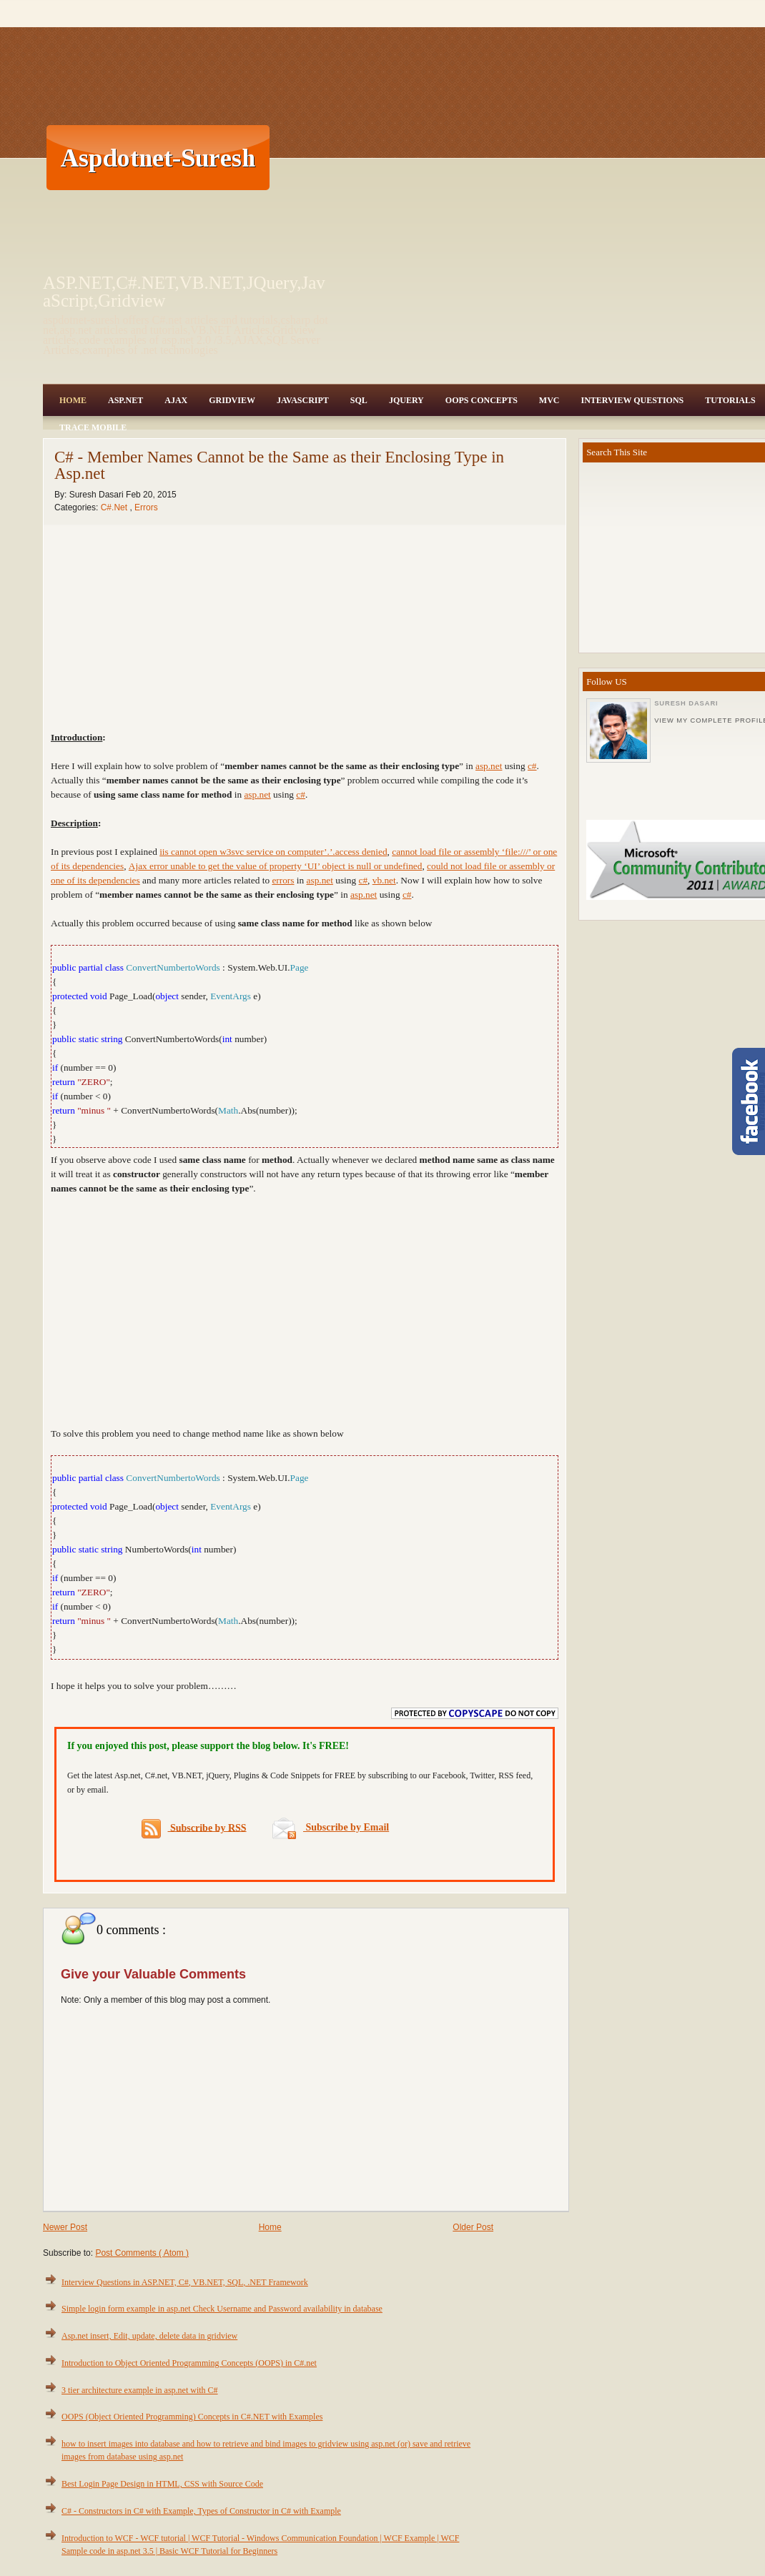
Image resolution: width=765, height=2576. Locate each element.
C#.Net (115, 507)
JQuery (406, 400)
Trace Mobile (93, 427)
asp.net (488, 766)
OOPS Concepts (481, 400)
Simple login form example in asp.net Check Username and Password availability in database (221, 2309)
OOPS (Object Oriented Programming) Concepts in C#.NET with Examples (191, 2417)
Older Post (473, 2227)
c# (532, 766)
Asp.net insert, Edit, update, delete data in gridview (149, 2336)
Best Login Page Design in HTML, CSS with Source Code (162, 2484)
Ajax (175, 400)
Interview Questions (632, 400)
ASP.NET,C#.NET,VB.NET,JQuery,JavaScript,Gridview (184, 291)
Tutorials (730, 400)
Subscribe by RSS (194, 1828)
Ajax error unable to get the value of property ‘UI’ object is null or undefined (276, 866)
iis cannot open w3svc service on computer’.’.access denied (273, 851)
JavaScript (303, 400)
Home (73, 400)
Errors (146, 507)
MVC (549, 400)
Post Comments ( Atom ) (142, 2253)
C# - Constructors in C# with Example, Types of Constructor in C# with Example (201, 2511)
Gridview (232, 400)
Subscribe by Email (330, 1827)
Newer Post (65, 2227)
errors (283, 880)
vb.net (384, 880)
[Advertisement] (426, 157)
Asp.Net (125, 400)
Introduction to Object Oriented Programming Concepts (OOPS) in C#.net (189, 2363)
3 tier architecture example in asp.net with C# (139, 2390)
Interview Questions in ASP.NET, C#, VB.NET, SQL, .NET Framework (184, 2282)
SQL (358, 400)
